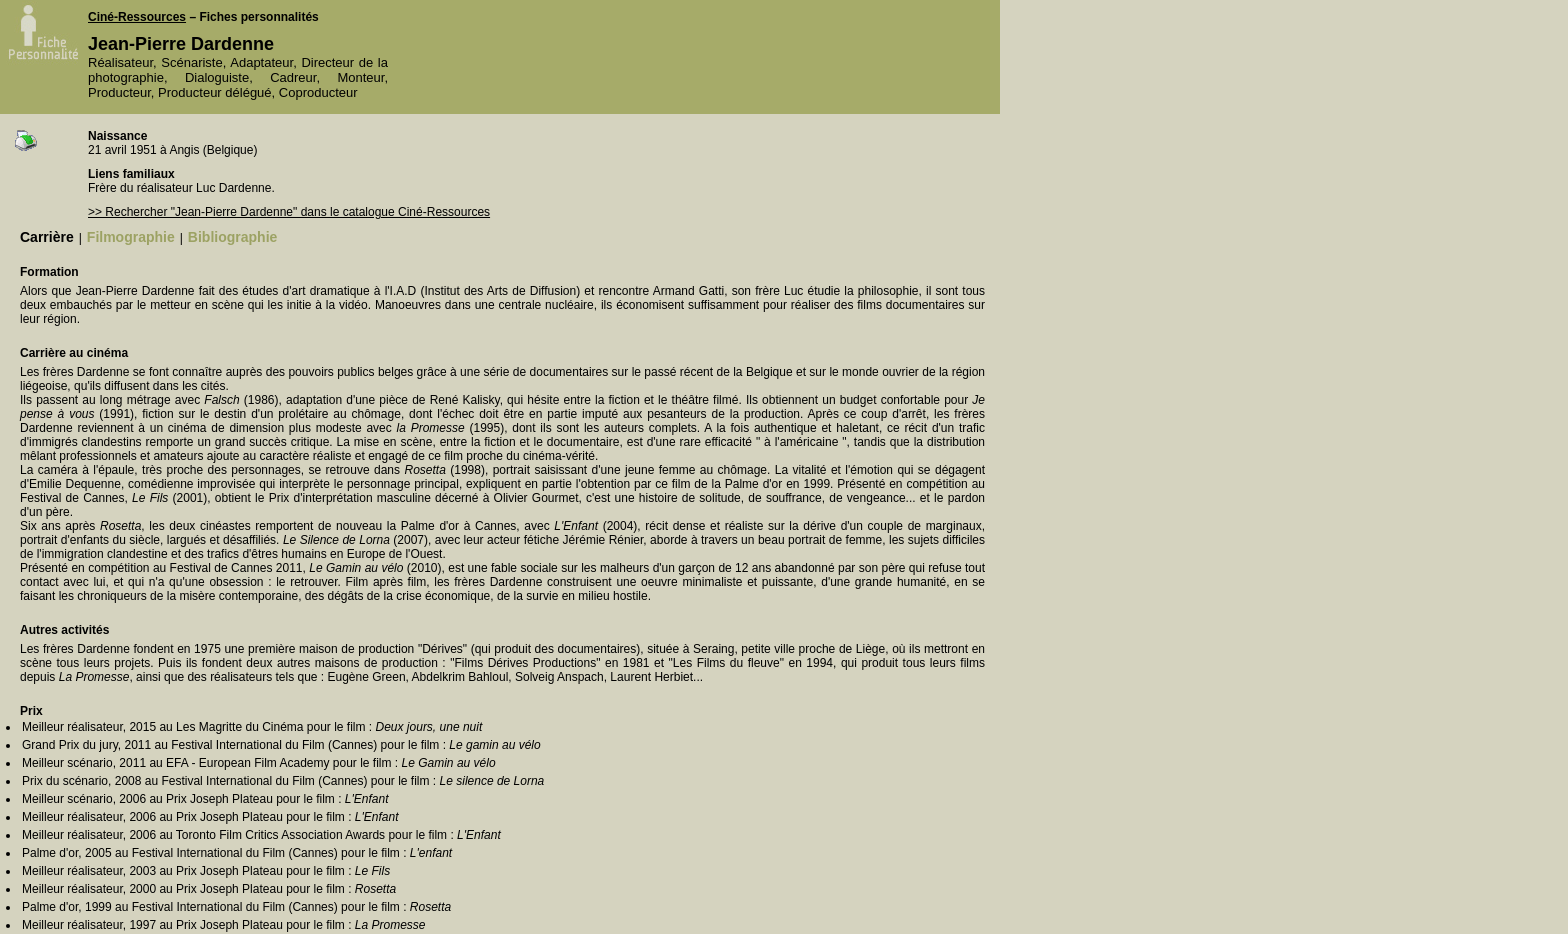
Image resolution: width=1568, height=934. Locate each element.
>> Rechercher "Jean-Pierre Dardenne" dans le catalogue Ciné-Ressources (289, 212)
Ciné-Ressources (137, 17)
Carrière (47, 237)
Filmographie (131, 237)
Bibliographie (232, 237)
